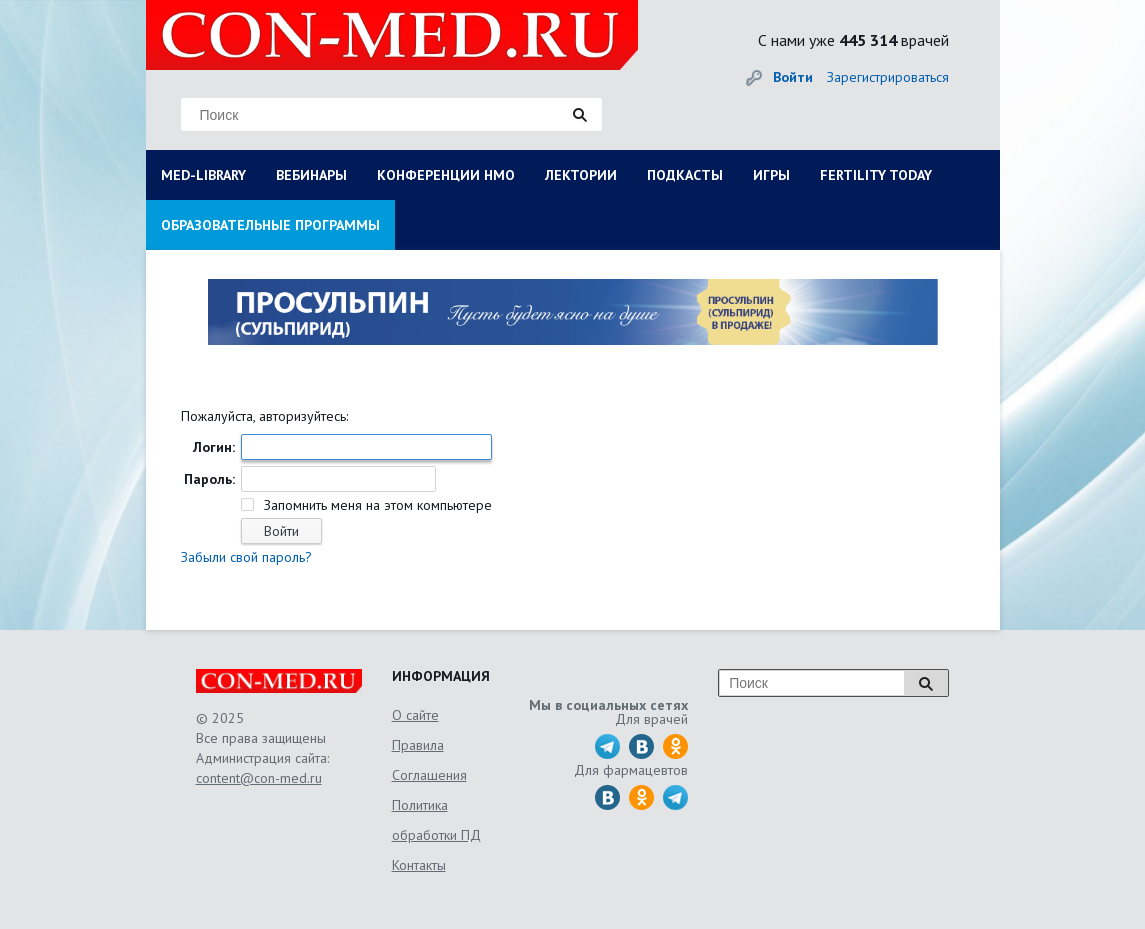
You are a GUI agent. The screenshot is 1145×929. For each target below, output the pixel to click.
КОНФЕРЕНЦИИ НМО (446, 175)
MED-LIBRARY (203, 175)
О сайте (415, 715)
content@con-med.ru (259, 778)
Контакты (419, 865)
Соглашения (429, 775)
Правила (418, 745)
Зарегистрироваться (888, 77)
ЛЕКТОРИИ (581, 175)
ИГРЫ (771, 175)
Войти (793, 77)
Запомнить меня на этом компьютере (376, 505)
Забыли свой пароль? (246, 557)
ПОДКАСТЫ (685, 175)
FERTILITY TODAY (876, 175)
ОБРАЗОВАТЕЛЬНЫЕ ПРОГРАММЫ (270, 225)
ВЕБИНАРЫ (311, 175)
